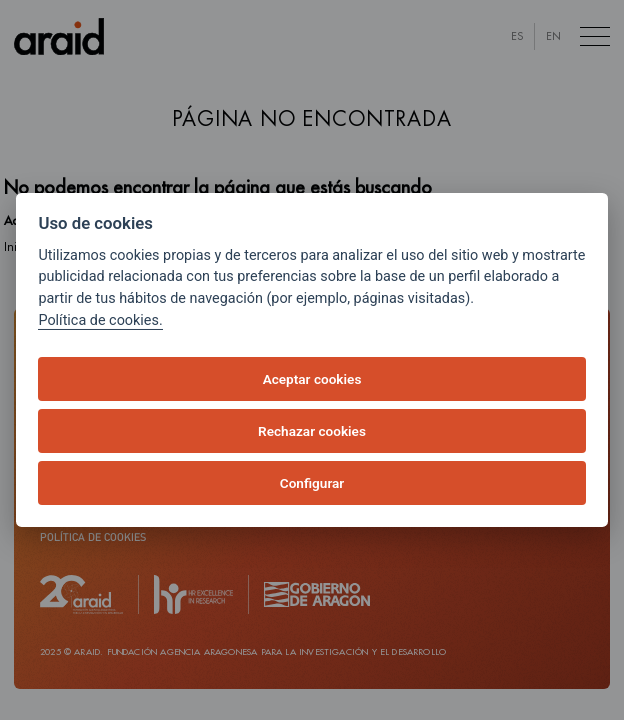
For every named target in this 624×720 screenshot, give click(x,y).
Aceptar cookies (312, 379)
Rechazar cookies (312, 431)
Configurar (312, 483)
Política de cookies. (100, 320)
